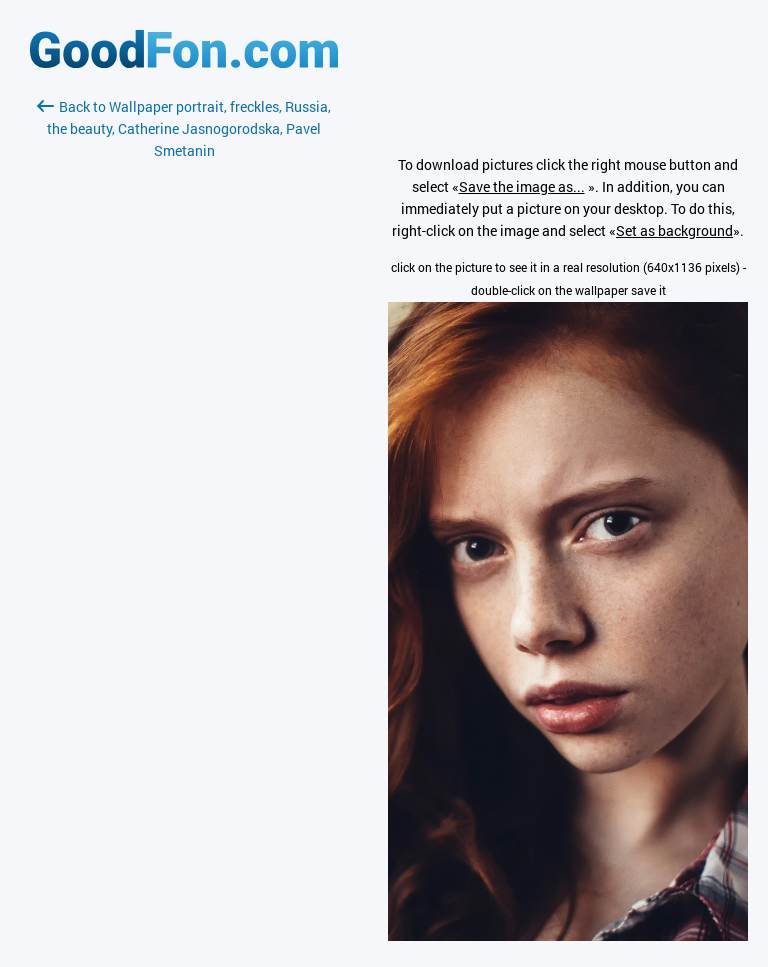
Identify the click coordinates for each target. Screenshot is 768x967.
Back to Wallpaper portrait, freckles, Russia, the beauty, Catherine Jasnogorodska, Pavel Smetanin (184, 128)
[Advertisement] (184, 399)
